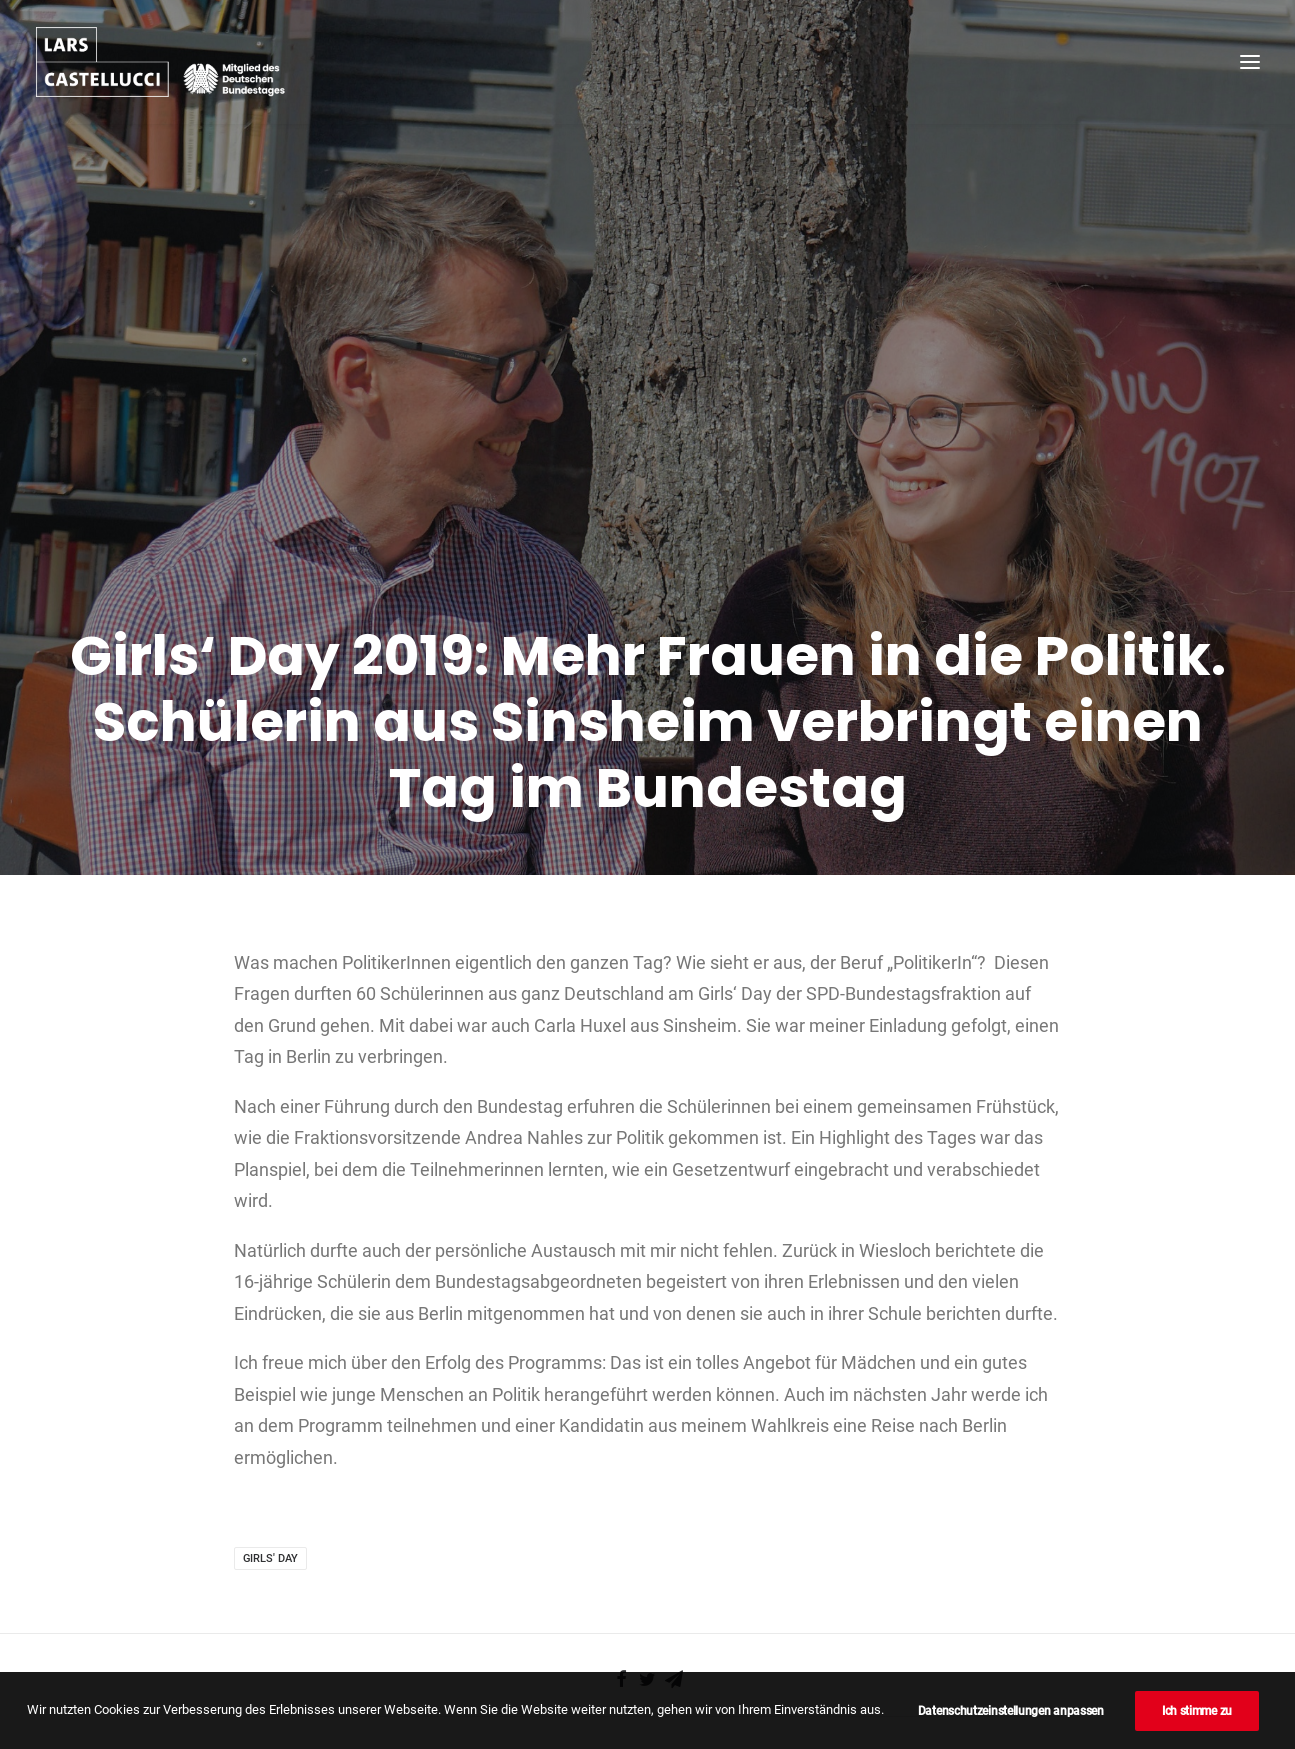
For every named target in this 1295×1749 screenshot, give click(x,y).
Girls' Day (270, 1493)
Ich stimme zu (1197, 1711)
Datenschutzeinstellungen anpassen (1011, 1711)
